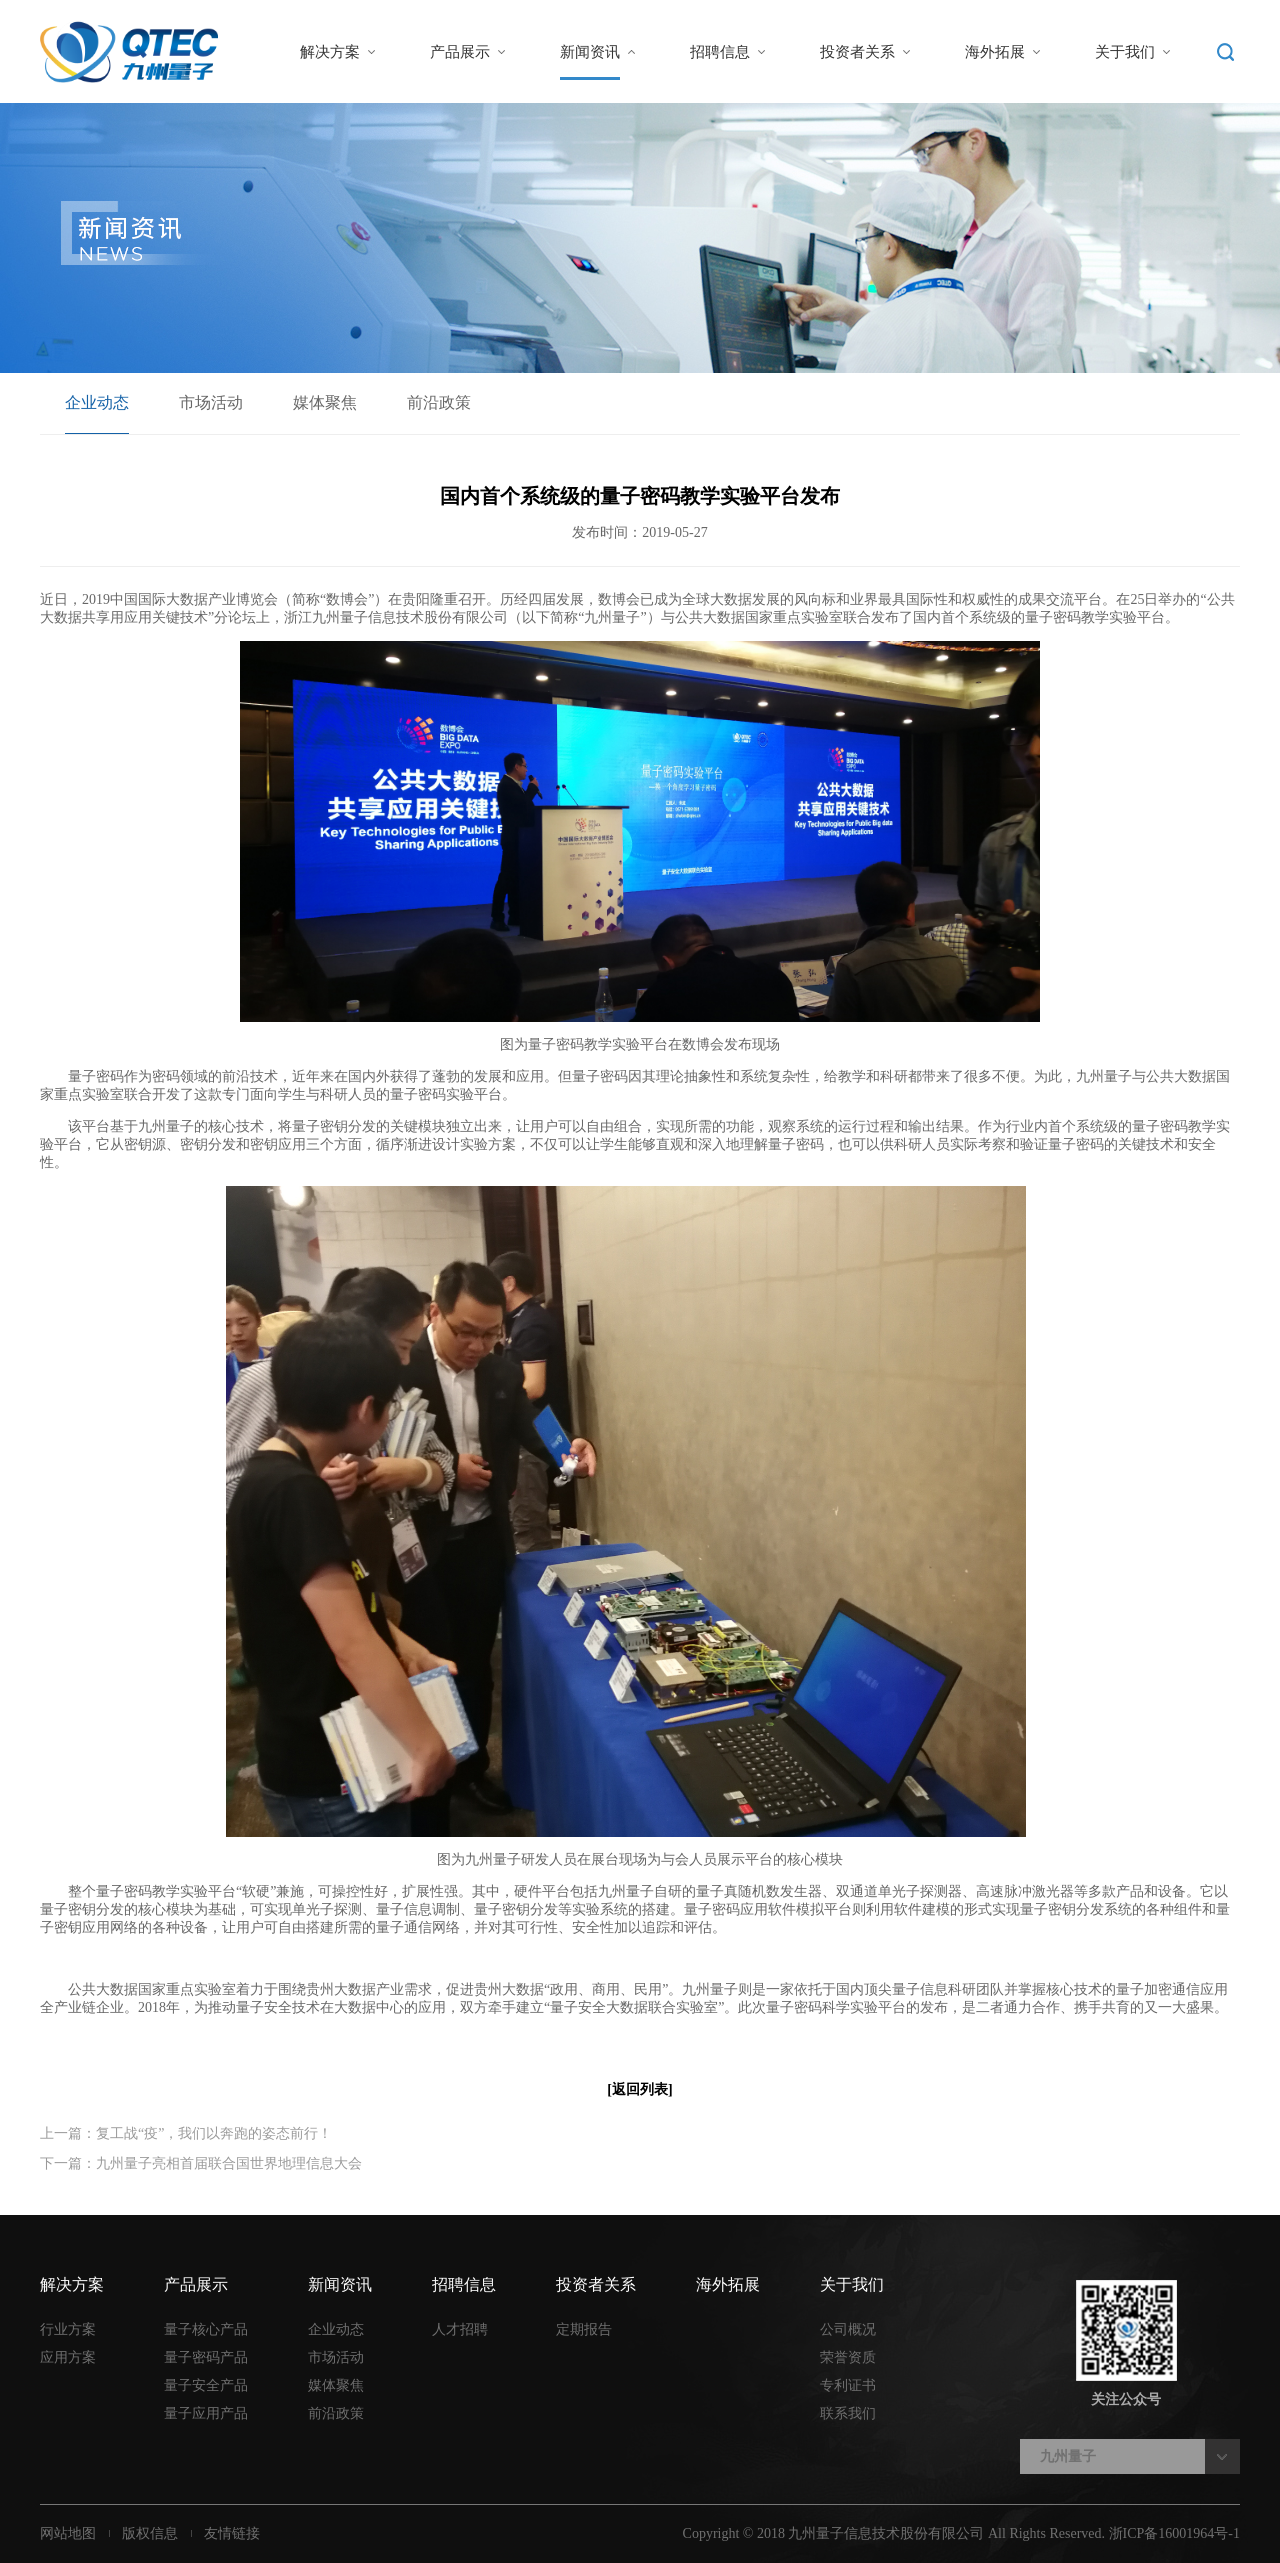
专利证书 (848, 2385)
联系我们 (848, 2413)
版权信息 (150, 2533)
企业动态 (97, 402)
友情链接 (232, 2533)
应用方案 (68, 2357)
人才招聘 (460, 2329)
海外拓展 (995, 52)
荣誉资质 (848, 2357)
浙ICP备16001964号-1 (1174, 2533)
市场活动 (211, 402)
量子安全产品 (206, 2385)
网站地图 (68, 2533)
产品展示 (460, 52)
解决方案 (330, 52)
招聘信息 (720, 52)
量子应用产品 (206, 2413)
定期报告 (584, 2329)
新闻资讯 (590, 52)
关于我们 (1125, 52)
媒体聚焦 (325, 402)
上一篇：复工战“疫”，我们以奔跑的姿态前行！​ (186, 2133)
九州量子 (1068, 2456)
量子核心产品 (206, 2329)
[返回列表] (639, 2089)
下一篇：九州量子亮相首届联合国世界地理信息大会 (201, 2163)
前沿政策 (439, 402)
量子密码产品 (206, 2357)
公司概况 (848, 2329)
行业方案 (68, 2329)
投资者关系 (857, 52)
